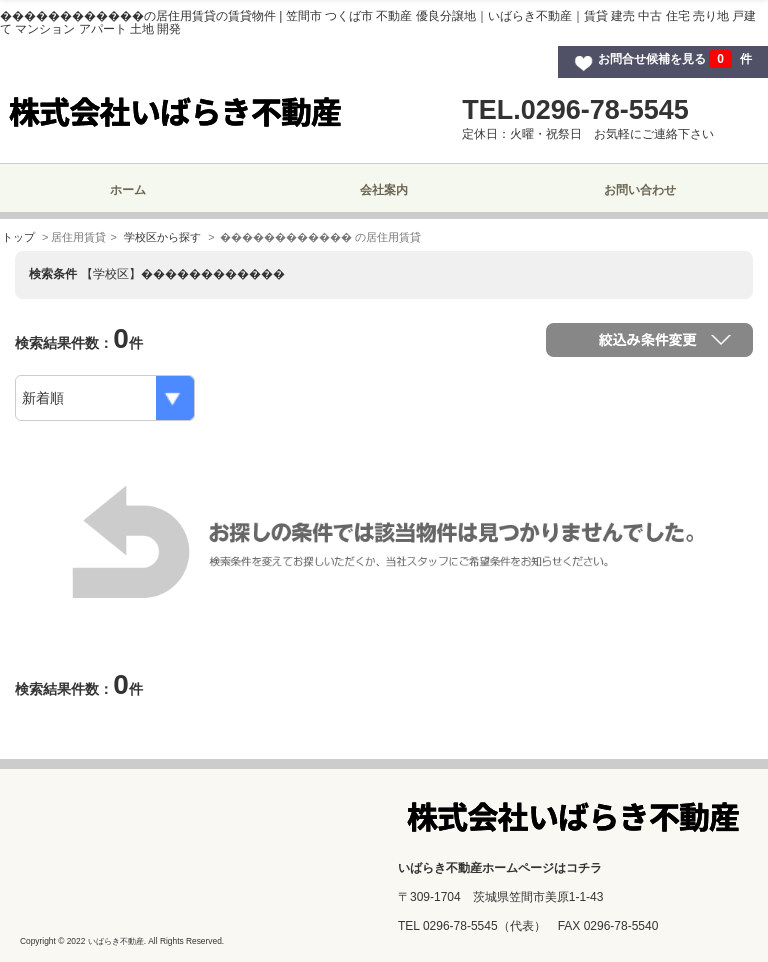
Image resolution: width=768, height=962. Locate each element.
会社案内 (384, 190)
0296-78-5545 (460, 926)
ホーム (128, 190)
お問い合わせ (640, 190)
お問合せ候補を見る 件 (675, 59)
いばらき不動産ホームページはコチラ (500, 868)
